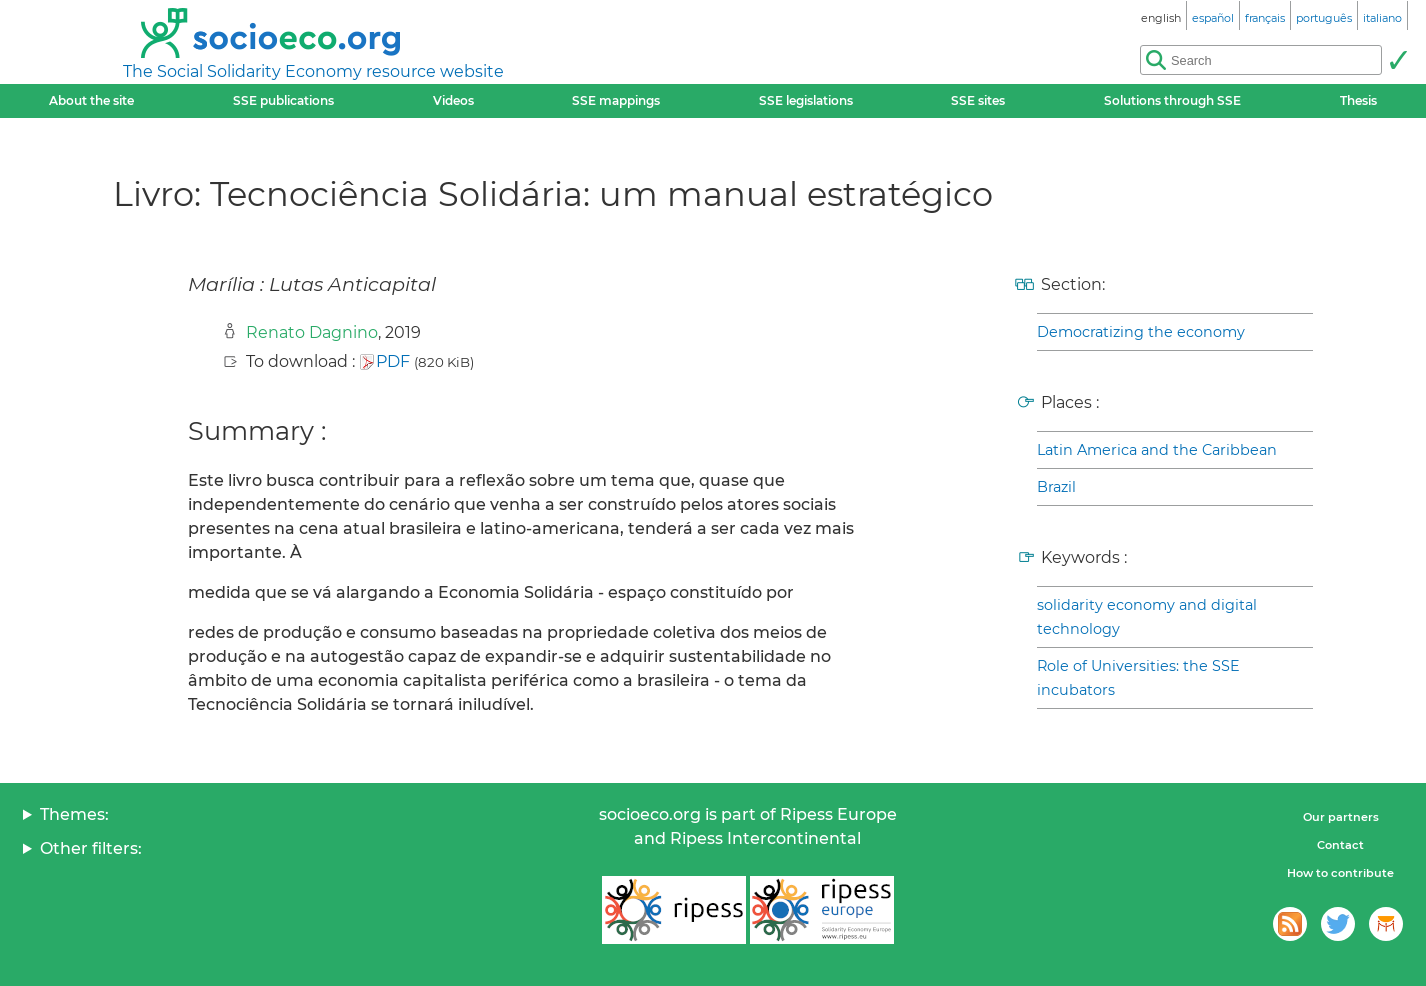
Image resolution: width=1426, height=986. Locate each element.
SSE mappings (616, 100)
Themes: (74, 814)
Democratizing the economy (1141, 332)
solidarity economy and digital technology (1147, 617)
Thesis (1358, 100)
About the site (91, 100)
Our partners (1341, 817)
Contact (1340, 845)
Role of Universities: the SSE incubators (1138, 678)
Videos (453, 100)
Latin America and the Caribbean (1157, 450)
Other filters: (91, 848)
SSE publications (283, 100)
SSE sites (978, 100)
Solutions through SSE (1172, 100)
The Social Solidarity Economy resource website (313, 71)
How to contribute (1340, 873)
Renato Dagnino (312, 332)
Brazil (1056, 487)
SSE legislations (806, 100)
